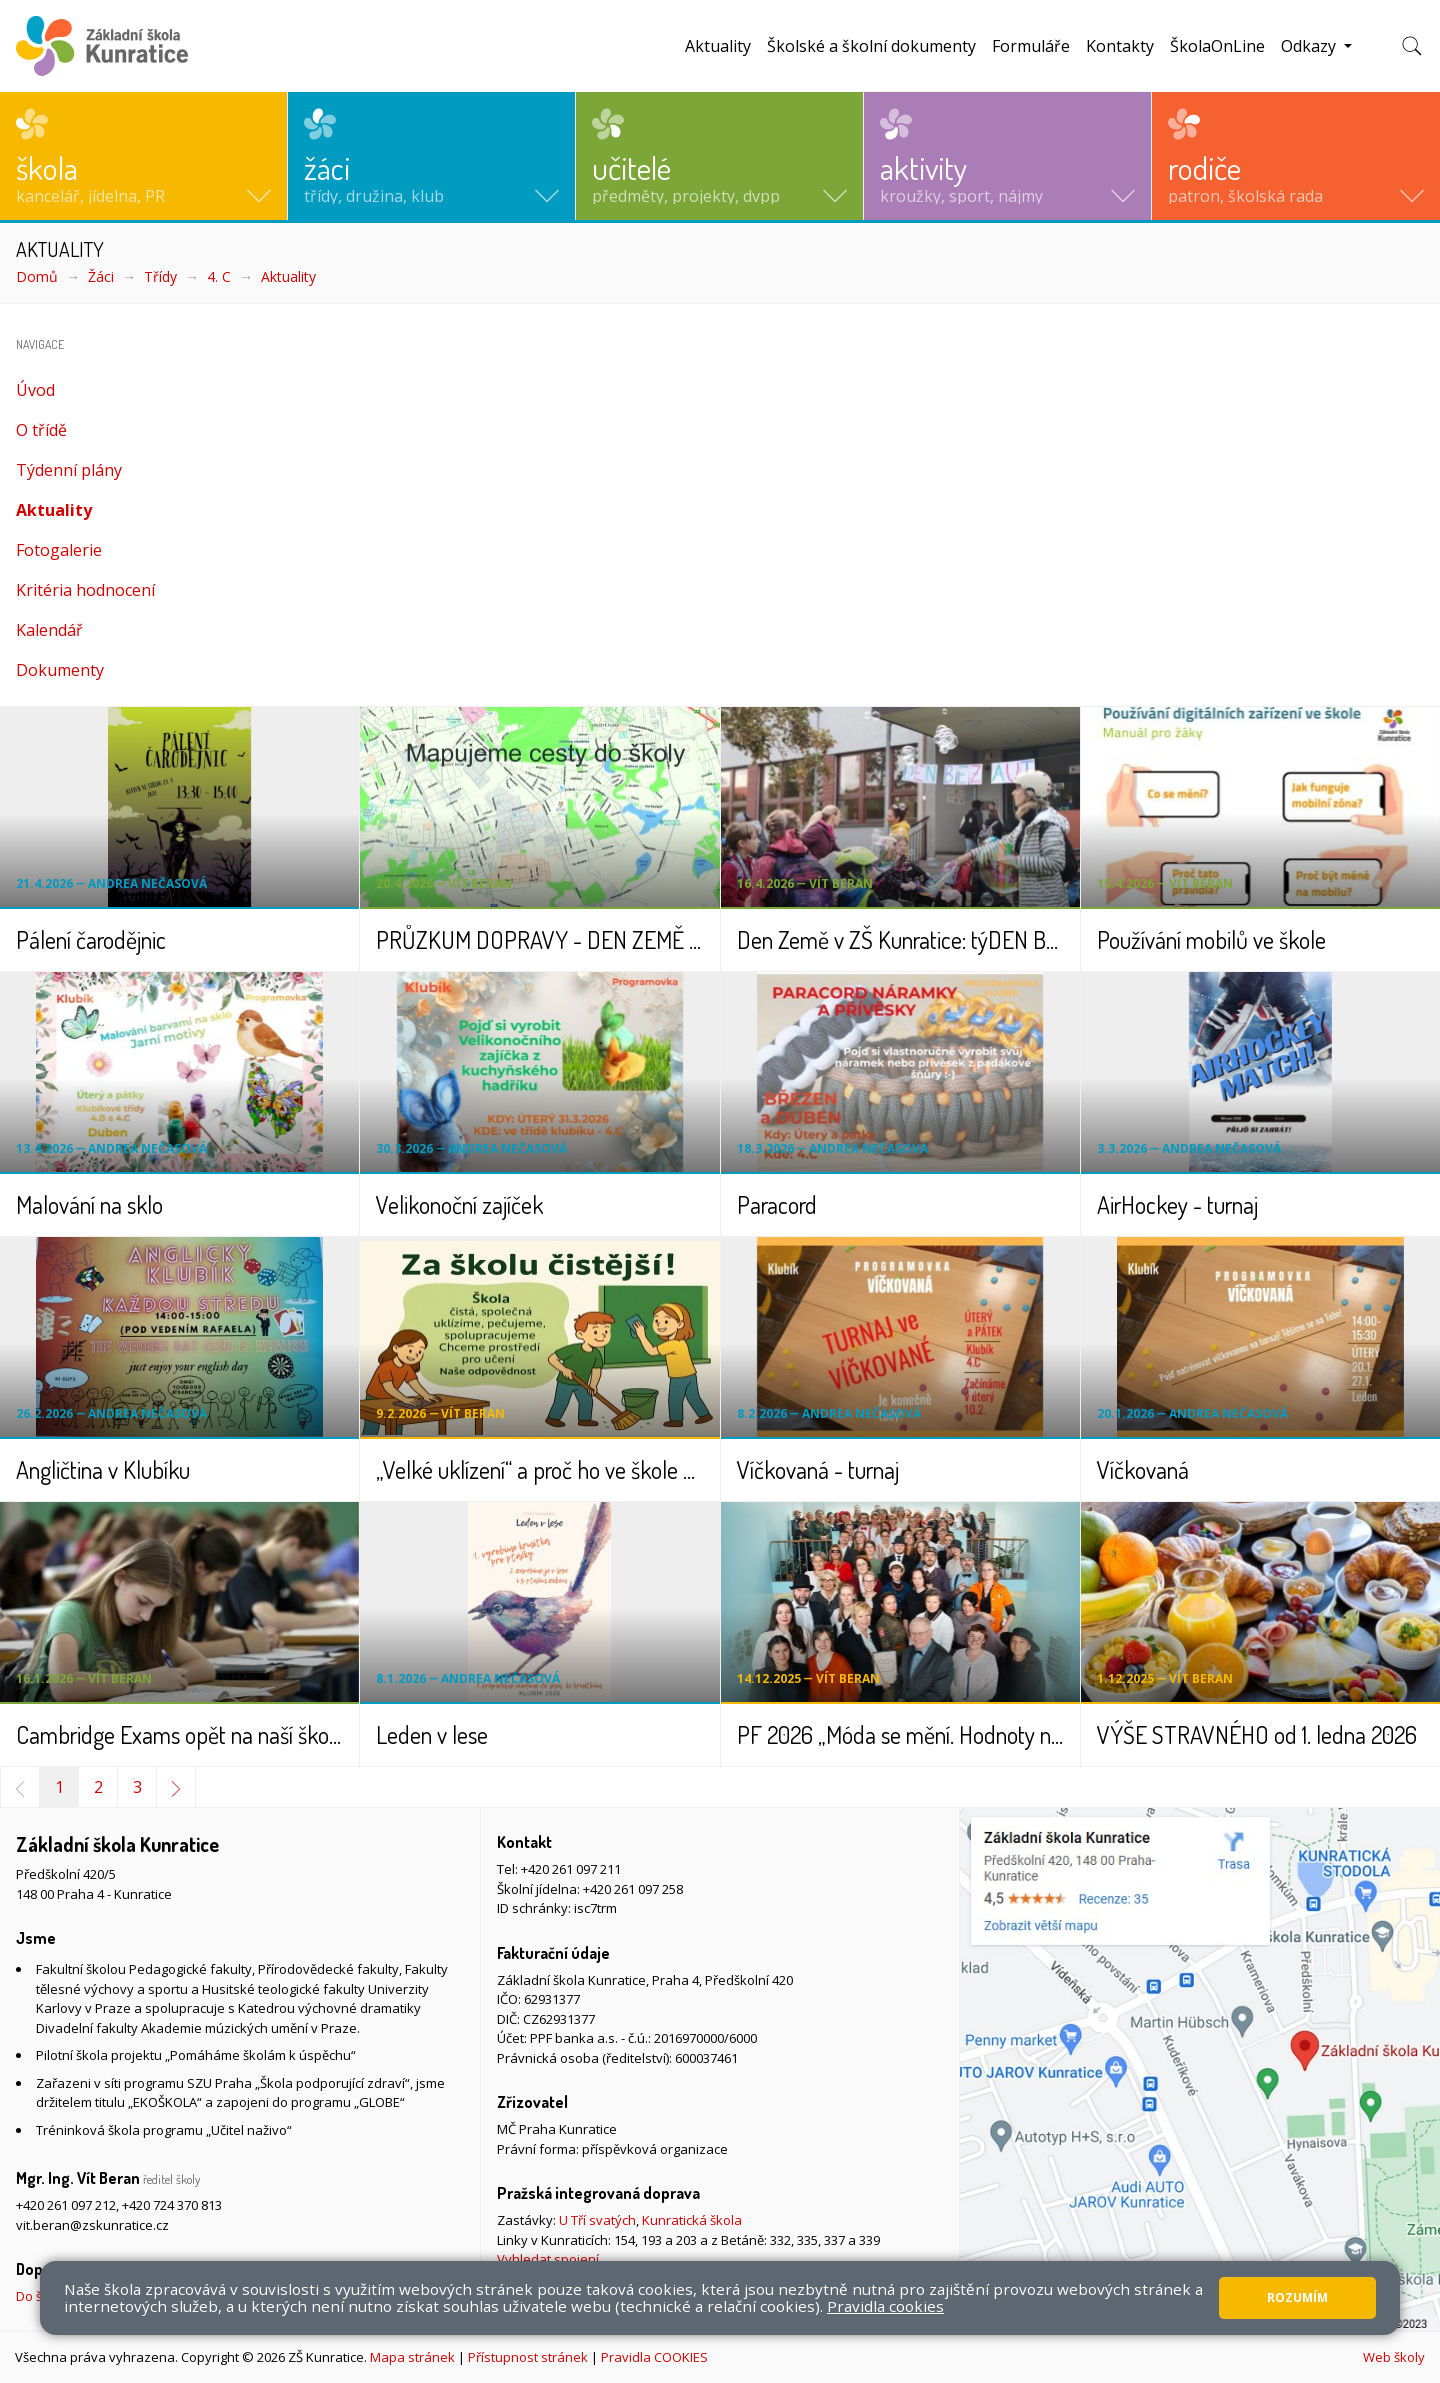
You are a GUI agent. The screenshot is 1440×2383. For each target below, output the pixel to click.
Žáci (101, 276)
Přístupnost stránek (528, 2357)
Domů (37, 276)
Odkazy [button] (1310, 46)
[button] (143, 156)
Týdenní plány (69, 470)
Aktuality (718, 46)
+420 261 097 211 (571, 1869)
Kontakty (1120, 46)
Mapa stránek (412, 2357)
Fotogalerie (59, 550)
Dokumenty (60, 670)
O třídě (41, 430)
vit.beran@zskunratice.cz (92, 2225)
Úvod (35, 390)
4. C (219, 276)
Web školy (1394, 2357)
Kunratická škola (692, 2220)
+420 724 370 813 (172, 2205)
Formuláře (1031, 46)
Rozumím (1297, 2297)
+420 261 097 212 (66, 2205)
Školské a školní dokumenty (871, 46)
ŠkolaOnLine (1217, 46)
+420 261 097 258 (633, 1889)
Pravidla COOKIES (654, 2357)
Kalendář (49, 630)
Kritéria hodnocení (85, 590)
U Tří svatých (597, 2220)
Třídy (160, 276)
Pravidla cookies (885, 2306)
